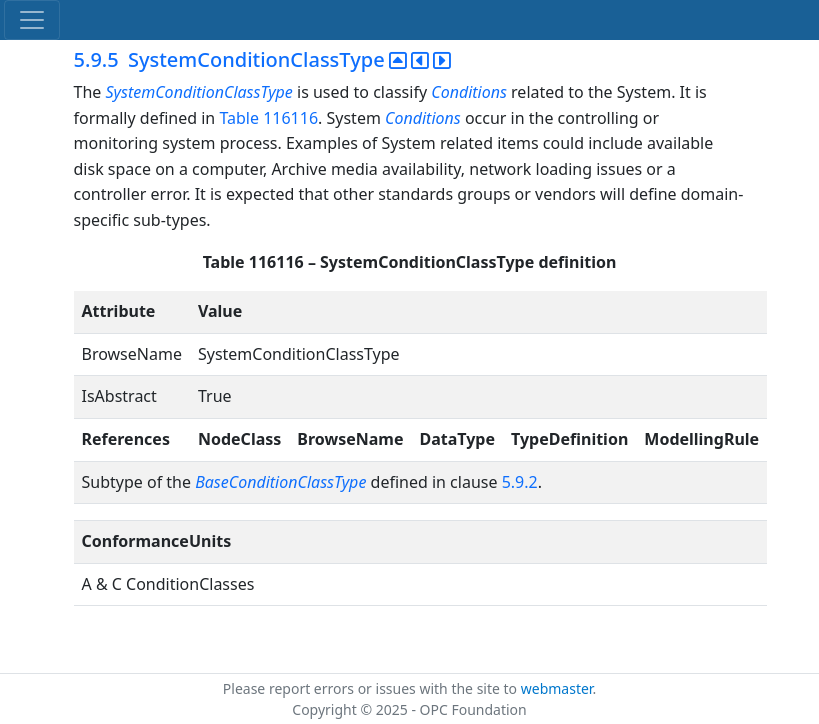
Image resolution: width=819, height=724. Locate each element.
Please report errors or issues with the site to (372, 688)
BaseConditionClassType (280, 482)
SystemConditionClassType (198, 92)
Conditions (469, 92)
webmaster (557, 688)
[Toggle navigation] (32, 20)
